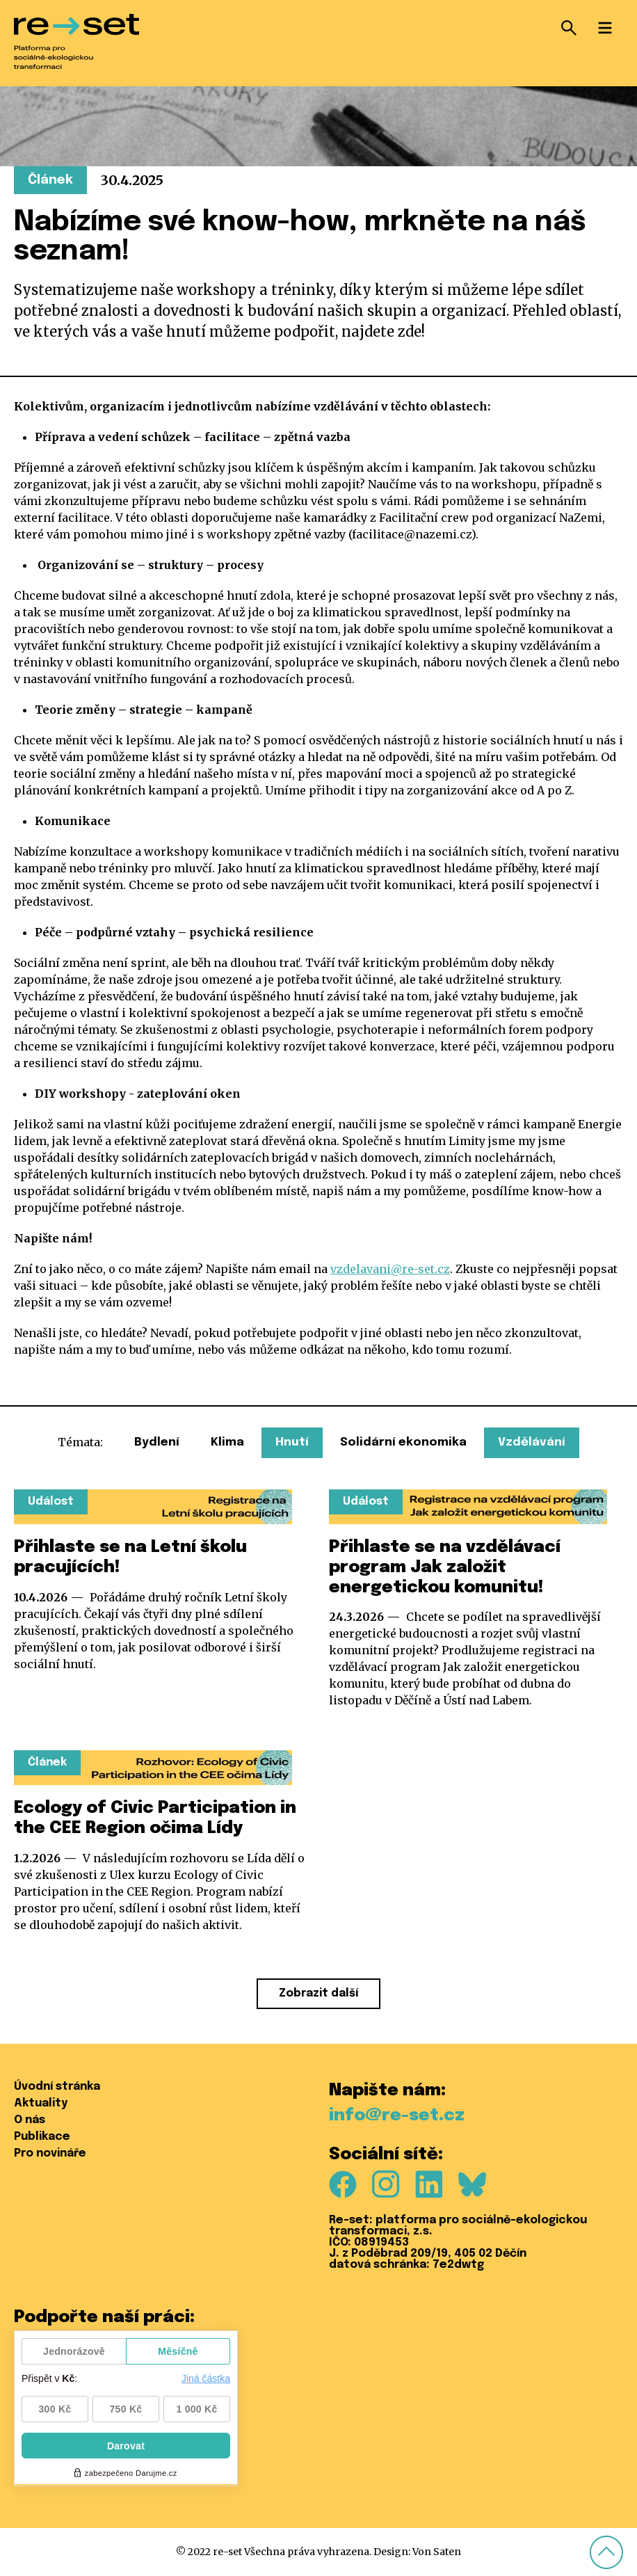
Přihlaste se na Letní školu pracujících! (130, 1557)
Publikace (42, 2137)
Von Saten (436, 2551)
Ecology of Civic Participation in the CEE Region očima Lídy (155, 1818)
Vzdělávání (531, 1442)
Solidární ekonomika (403, 1442)
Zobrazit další (318, 1993)
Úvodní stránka (57, 2087)
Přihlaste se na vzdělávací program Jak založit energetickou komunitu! (445, 1568)
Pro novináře (50, 2153)
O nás (29, 2120)
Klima (227, 1442)
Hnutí (292, 1442)
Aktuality (40, 2103)
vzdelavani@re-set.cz (390, 1269)
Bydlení (156, 1442)
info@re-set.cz (397, 2116)
